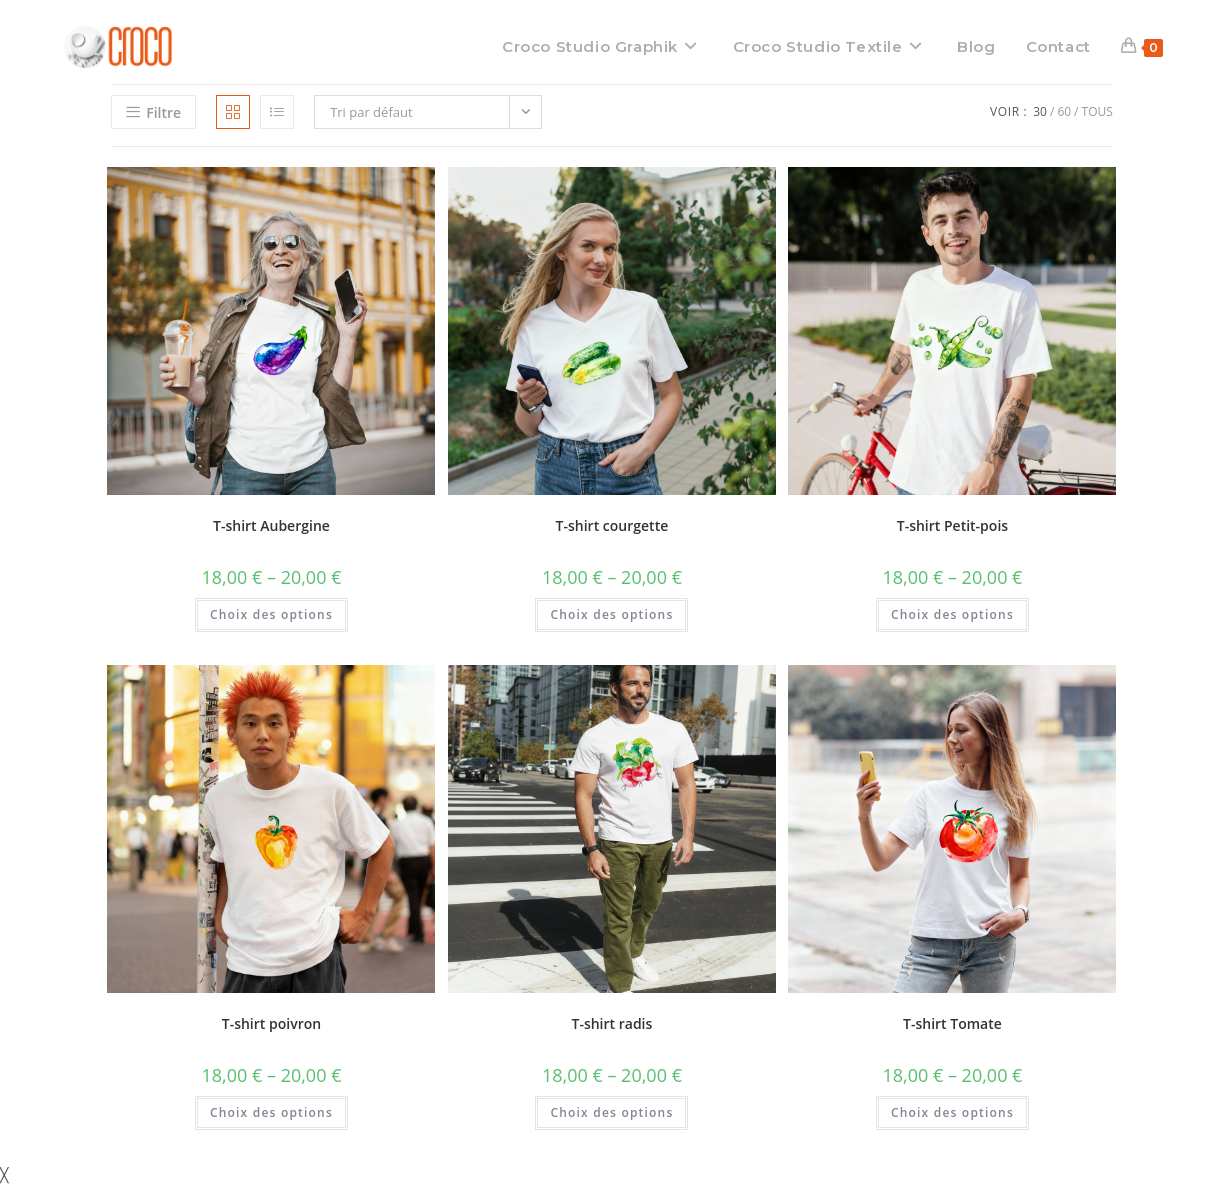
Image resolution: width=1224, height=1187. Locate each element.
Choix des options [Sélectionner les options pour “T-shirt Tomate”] (952, 1112)
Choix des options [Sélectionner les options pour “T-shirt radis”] (611, 1112)
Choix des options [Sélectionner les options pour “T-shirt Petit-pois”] (952, 614)
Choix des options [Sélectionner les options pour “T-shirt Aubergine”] (271, 614)
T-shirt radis (612, 1023)
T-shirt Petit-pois (952, 525)
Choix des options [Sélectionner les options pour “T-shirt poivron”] (271, 1112)
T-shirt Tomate (952, 1023)
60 (1064, 111)
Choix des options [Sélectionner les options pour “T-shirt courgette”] (611, 614)
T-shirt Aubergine (271, 525)
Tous (1097, 111)
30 (1040, 111)
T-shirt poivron (271, 1023)
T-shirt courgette (612, 525)
